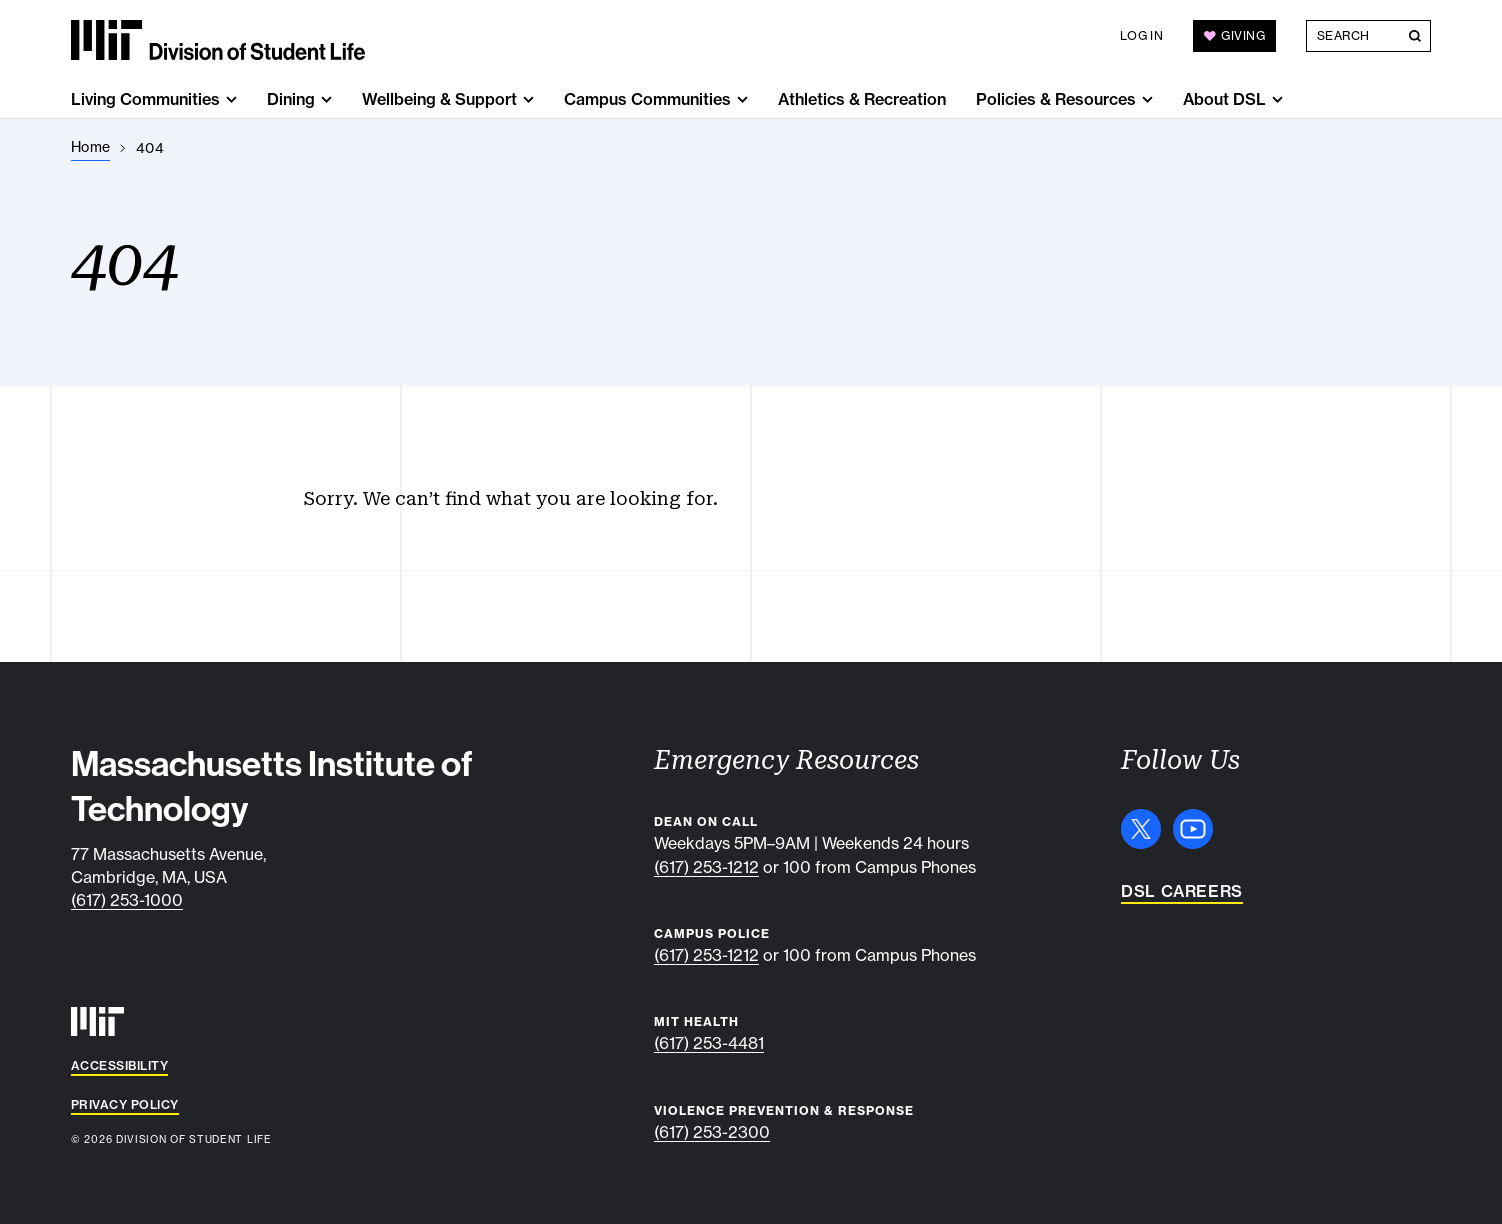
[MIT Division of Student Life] (218, 40)
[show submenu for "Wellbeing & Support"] (528, 99)
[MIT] (97, 1021)
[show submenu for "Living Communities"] (231, 99)
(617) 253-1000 (127, 900)
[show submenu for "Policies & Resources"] (1147, 99)
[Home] (90, 147)
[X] (1141, 829)
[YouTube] (1193, 829)
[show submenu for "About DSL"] (1277, 99)
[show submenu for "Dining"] (326, 99)
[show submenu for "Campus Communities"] (742, 99)
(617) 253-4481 (709, 1043)
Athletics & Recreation (862, 99)
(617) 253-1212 (706, 867)
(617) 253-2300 (712, 1132)
